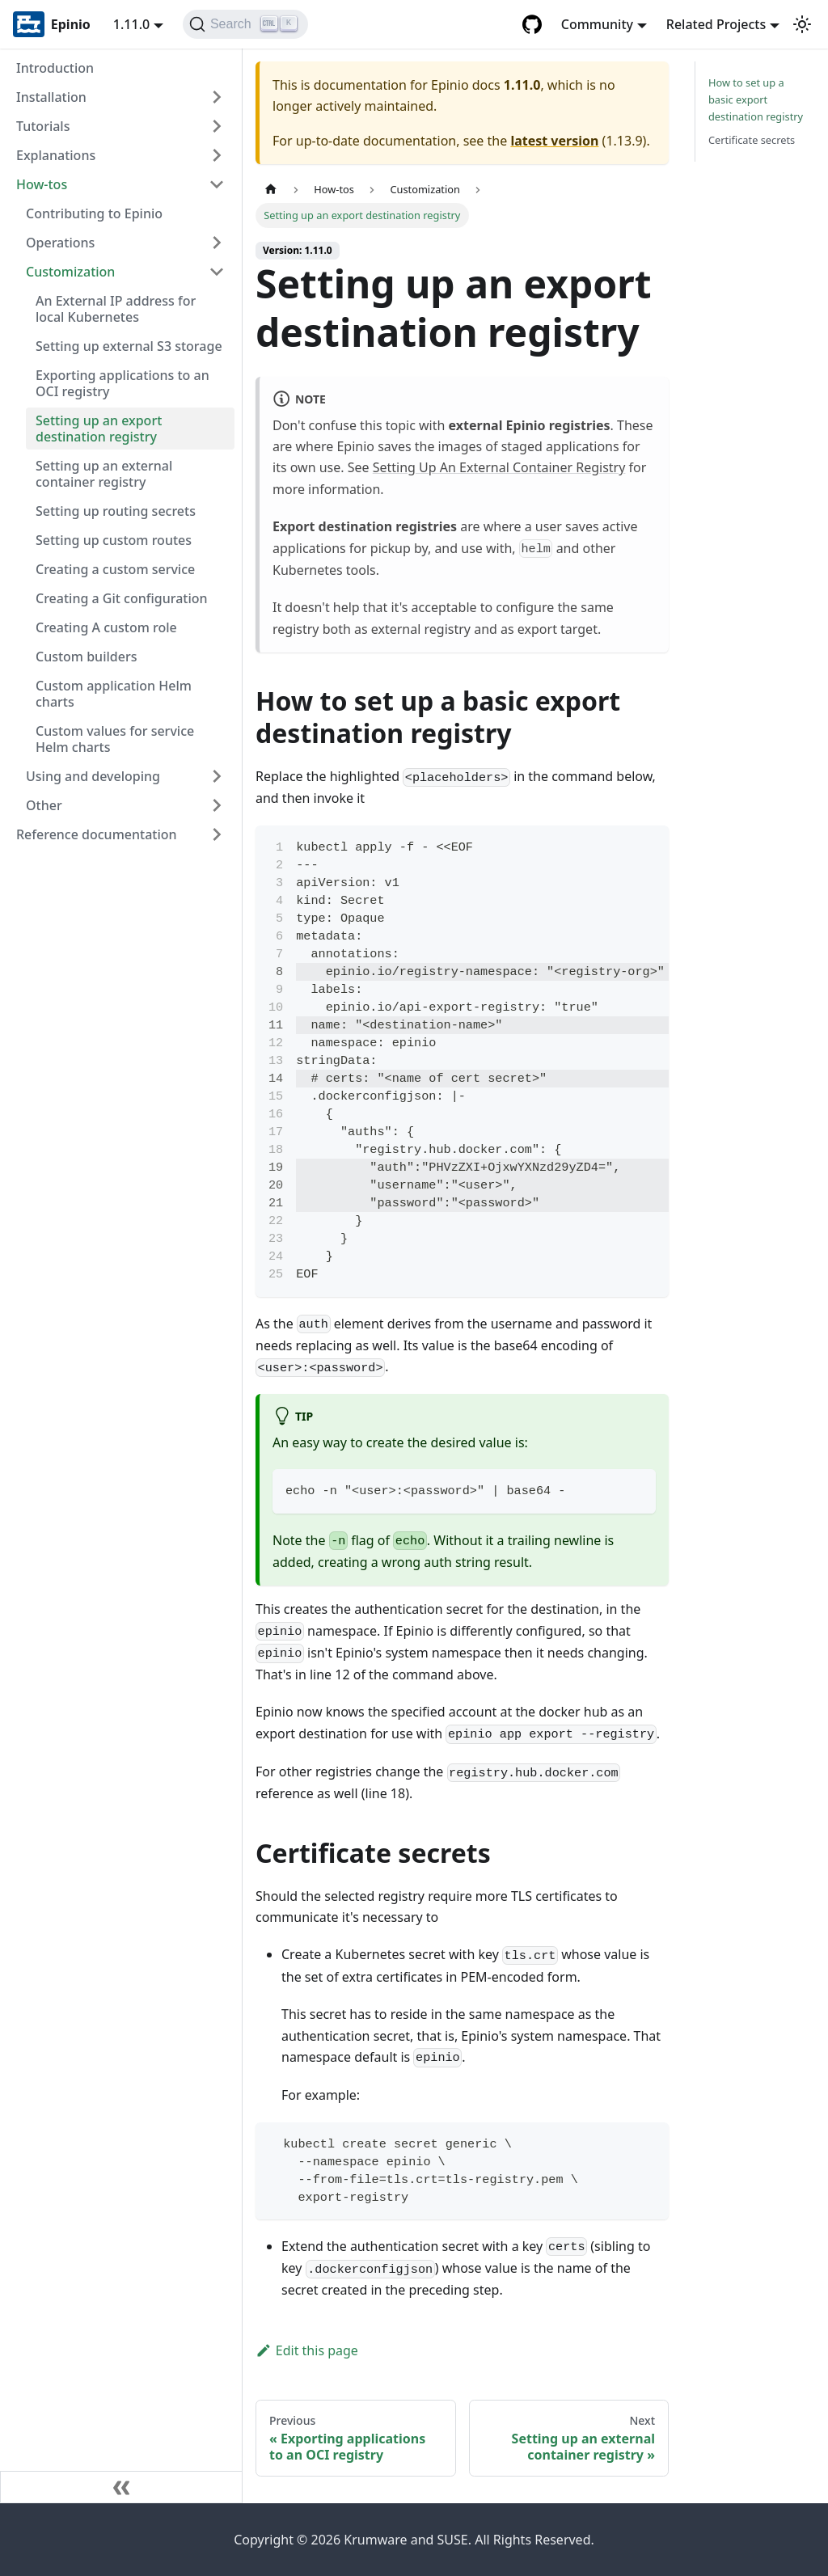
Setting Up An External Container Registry (499, 467)
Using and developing (93, 776)
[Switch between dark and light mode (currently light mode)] (802, 24)
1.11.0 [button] (131, 24)
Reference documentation (96, 834)
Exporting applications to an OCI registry (122, 383)
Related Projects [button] (716, 24)
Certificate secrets (751, 140)
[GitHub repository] (532, 24)
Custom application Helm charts (114, 694)
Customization (70, 272)
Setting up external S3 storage (129, 346)
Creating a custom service (115, 569)
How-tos (41, 184)
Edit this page (307, 2350)
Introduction (55, 68)
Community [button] (597, 24)
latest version (554, 141)
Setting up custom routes (114, 540)
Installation (51, 97)
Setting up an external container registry (104, 474)
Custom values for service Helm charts (115, 739)
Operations (60, 242)
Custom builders (86, 656)
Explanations (55, 155)
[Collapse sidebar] (121, 2487)
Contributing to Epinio (94, 213)
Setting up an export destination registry (99, 429)
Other (44, 805)
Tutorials (43, 126)
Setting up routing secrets (116, 511)
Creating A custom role (106, 627)
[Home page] (271, 189)
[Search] (245, 24)
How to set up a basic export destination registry (755, 99)
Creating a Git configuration (122, 598)
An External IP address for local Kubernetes (116, 309)
